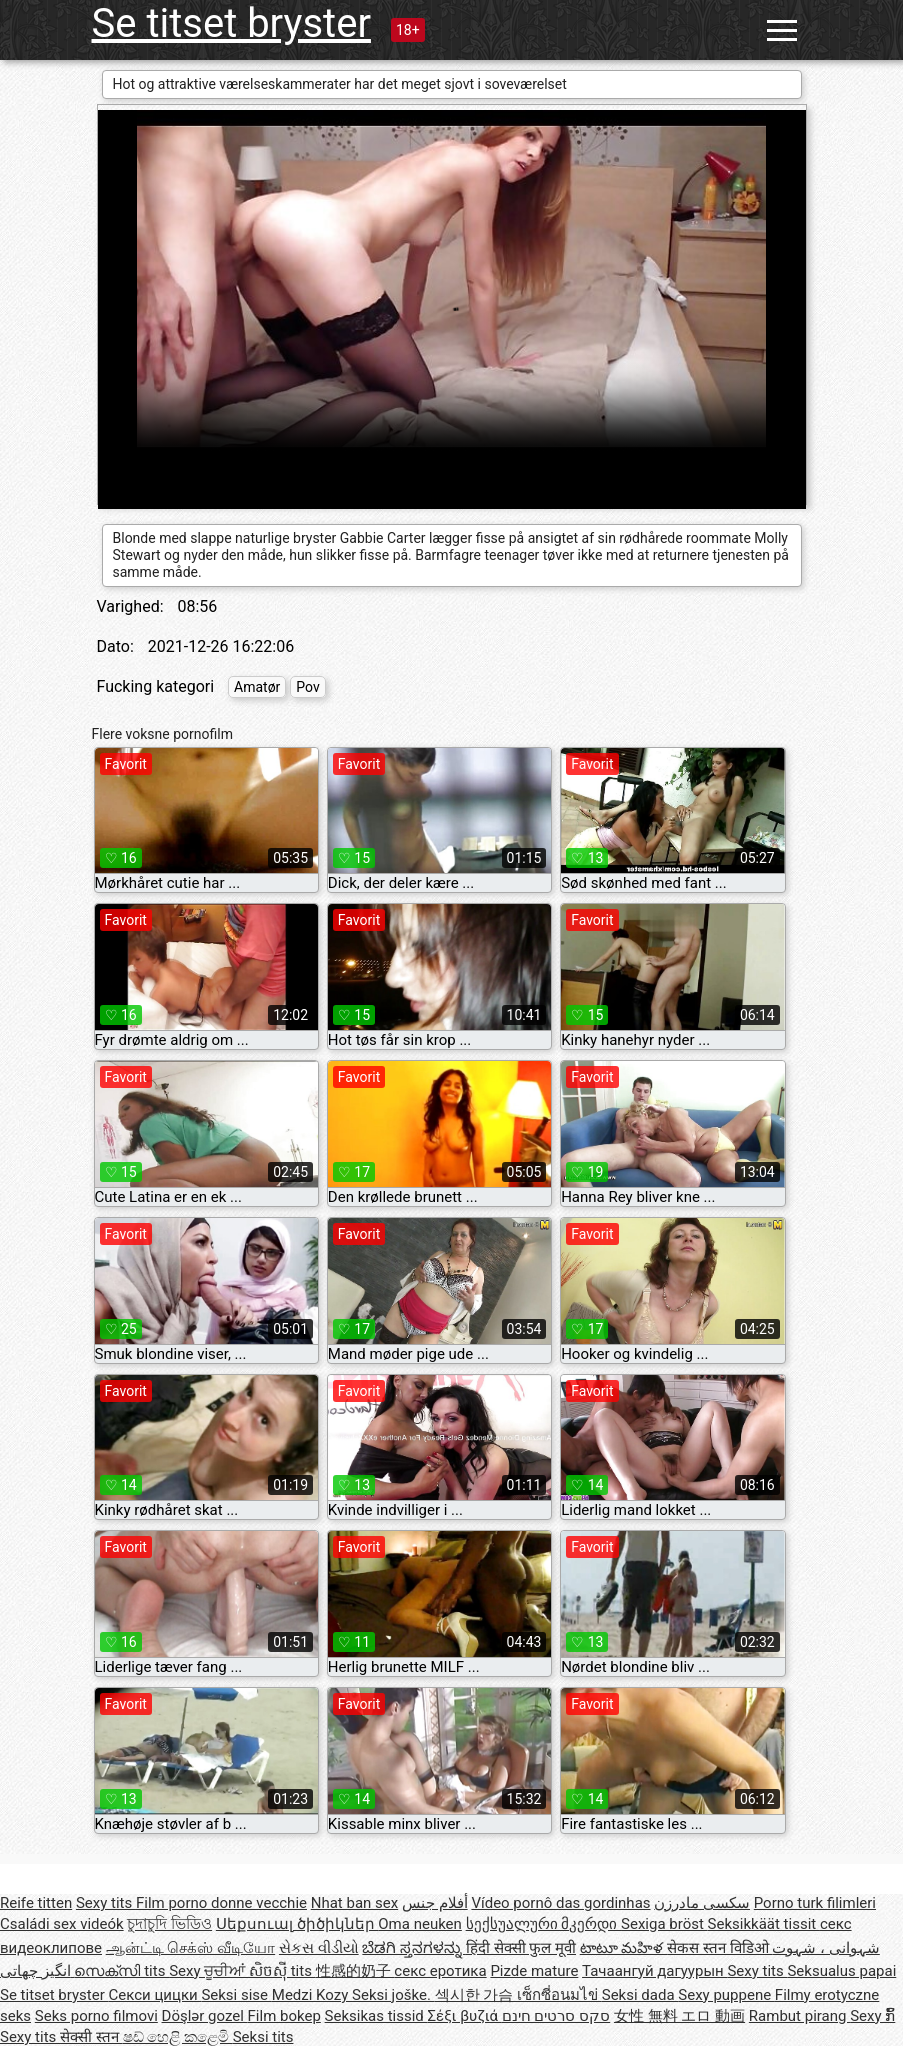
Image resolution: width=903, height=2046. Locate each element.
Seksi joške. (393, 1995)
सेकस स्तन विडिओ (719, 1948)
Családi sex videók (62, 1924)
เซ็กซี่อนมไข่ (559, 1995)
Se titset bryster (231, 23)
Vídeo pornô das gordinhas (560, 1903)
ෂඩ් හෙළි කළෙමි (178, 2037)
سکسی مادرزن (702, 1903)
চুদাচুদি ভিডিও (169, 1924)
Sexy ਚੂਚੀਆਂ (209, 1971)
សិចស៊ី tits (282, 1971)
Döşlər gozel (205, 2016)
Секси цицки (155, 1995)
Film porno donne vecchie (221, 1903)
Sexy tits (106, 1903)
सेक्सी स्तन (91, 2037)
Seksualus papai (841, 1971)
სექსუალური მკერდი (543, 1924)
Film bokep (284, 2016)
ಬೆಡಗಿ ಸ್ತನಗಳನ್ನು (413, 1948)
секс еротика (440, 1971)
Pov (307, 687)
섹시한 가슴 (476, 1995)
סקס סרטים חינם (556, 2016)
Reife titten (36, 1903)
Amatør (257, 687)
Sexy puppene (726, 1995)
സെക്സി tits (121, 1971)
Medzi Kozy (312, 1995)
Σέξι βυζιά (465, 2016)
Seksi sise (236, 1995)
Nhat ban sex (354, 1903)
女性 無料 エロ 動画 (679, 2016)
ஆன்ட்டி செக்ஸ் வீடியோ (190, 1948)
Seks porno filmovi (96, 2016)
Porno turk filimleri (815, 1903)
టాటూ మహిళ (623, 1948)
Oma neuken (420, 1924)
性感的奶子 (355, 1971)
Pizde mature (534, 1971)
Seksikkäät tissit (764, 1924)
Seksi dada (640, 1995)
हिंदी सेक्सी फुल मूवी (521, 1948)
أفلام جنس (435, 1903)
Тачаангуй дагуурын (654, 1971)
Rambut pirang (799, 2016)
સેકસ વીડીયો (319, 1948)
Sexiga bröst (664, 1924)
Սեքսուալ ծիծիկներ (297, 1924)
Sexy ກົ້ (872, 2016)
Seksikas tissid (376, 2016)
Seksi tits (263, 2037)
